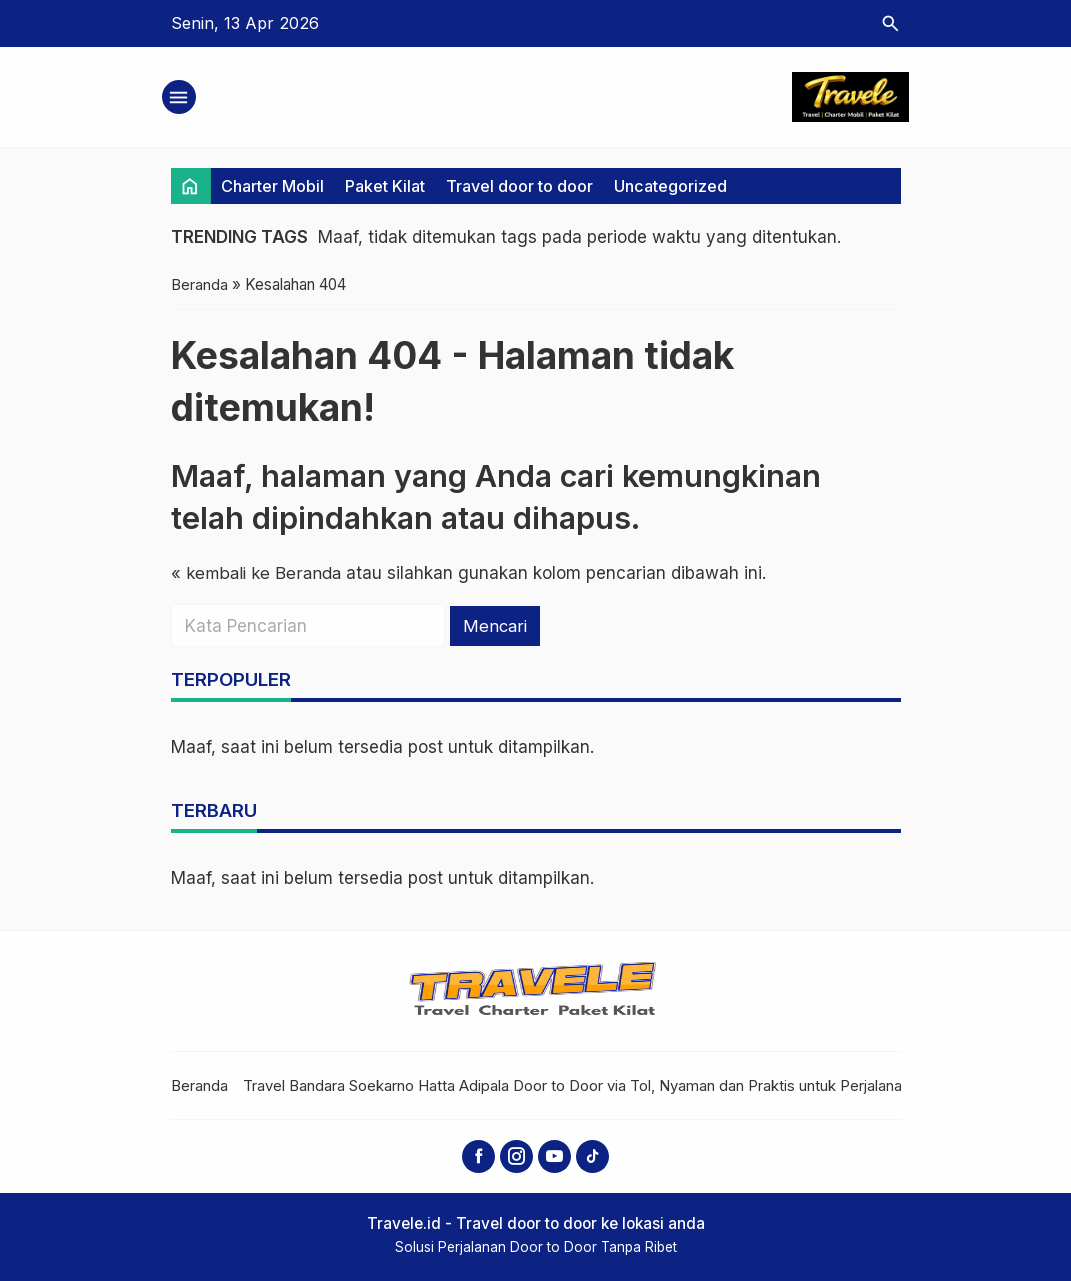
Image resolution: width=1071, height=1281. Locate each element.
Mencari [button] (495, 625)
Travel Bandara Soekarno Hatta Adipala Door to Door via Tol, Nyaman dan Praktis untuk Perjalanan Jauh (596, 1084)
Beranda (199, 1084)
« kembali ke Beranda (257, 573)
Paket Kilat (385, 186)
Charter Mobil (272, 186)
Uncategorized (670, 186)
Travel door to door (519, 186)
